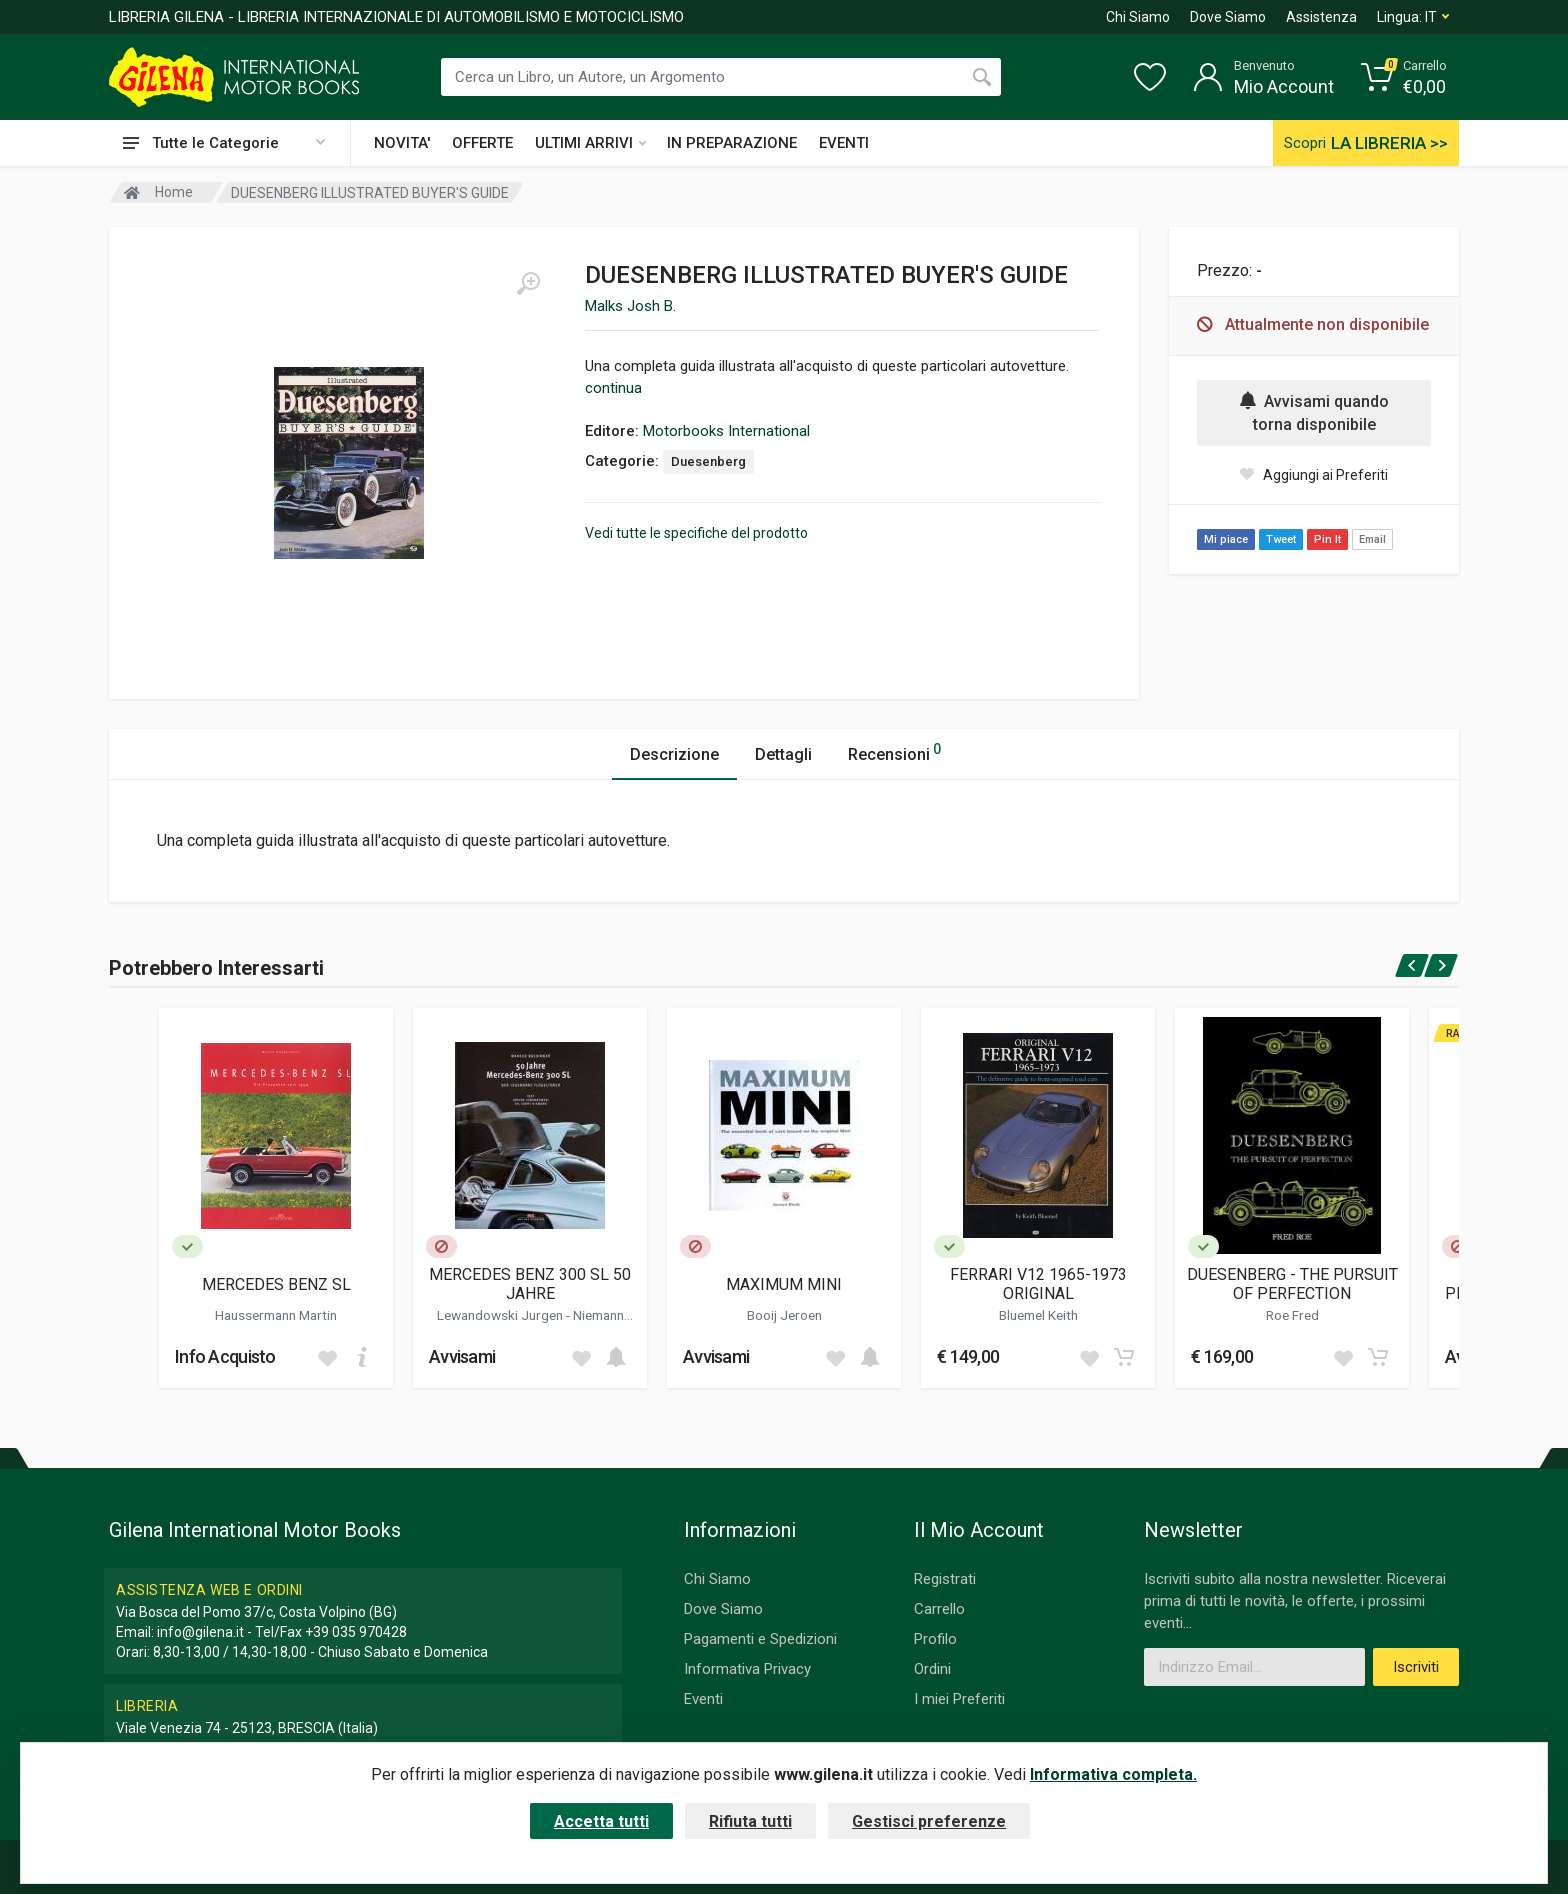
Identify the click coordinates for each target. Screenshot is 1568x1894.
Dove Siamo (1228, 17)
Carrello (939, 1609)
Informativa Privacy (747, 1669)
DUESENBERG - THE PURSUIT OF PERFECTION (1292, 1284)
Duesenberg (708, 461)
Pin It (1327, 539)
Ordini (932, 1669)
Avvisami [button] (462, 1356)
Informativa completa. (1113, 1774)
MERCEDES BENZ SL (276, 1284)
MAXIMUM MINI (784, 1284)
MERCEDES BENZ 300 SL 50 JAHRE (530, 1284)
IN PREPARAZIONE (732, 143)
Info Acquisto (225, 1356)
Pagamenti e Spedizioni (760, 1639)
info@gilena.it (200, 1632)
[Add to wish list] (327, 1357)
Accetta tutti (601, 1821)
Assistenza (1321, 17)
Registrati (945, 1579)
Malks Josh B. (630, 306)
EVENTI (844, 143)
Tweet (1281, 539)
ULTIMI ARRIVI (590, 143)
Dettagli (783, 754)
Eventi (703, 1699)
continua (613, 388)
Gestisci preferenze (929, 1821)
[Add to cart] (362, 1357)
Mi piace (1226, 539)
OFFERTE (482, 143)
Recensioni (894, 751)
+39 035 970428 (356, 1632)
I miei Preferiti (959, 1699)
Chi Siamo (1138, 17)
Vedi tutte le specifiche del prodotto (696, 533)
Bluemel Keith (1038, 1315)
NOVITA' (402, 143)
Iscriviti (1416, 1667)
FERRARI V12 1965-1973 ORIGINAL (1038, 1284)
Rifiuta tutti (750, 1821)
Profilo (935, 1639)
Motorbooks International (726, 431)
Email (1372, 539)
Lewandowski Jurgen (501, 1315)
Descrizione (674, 754)
